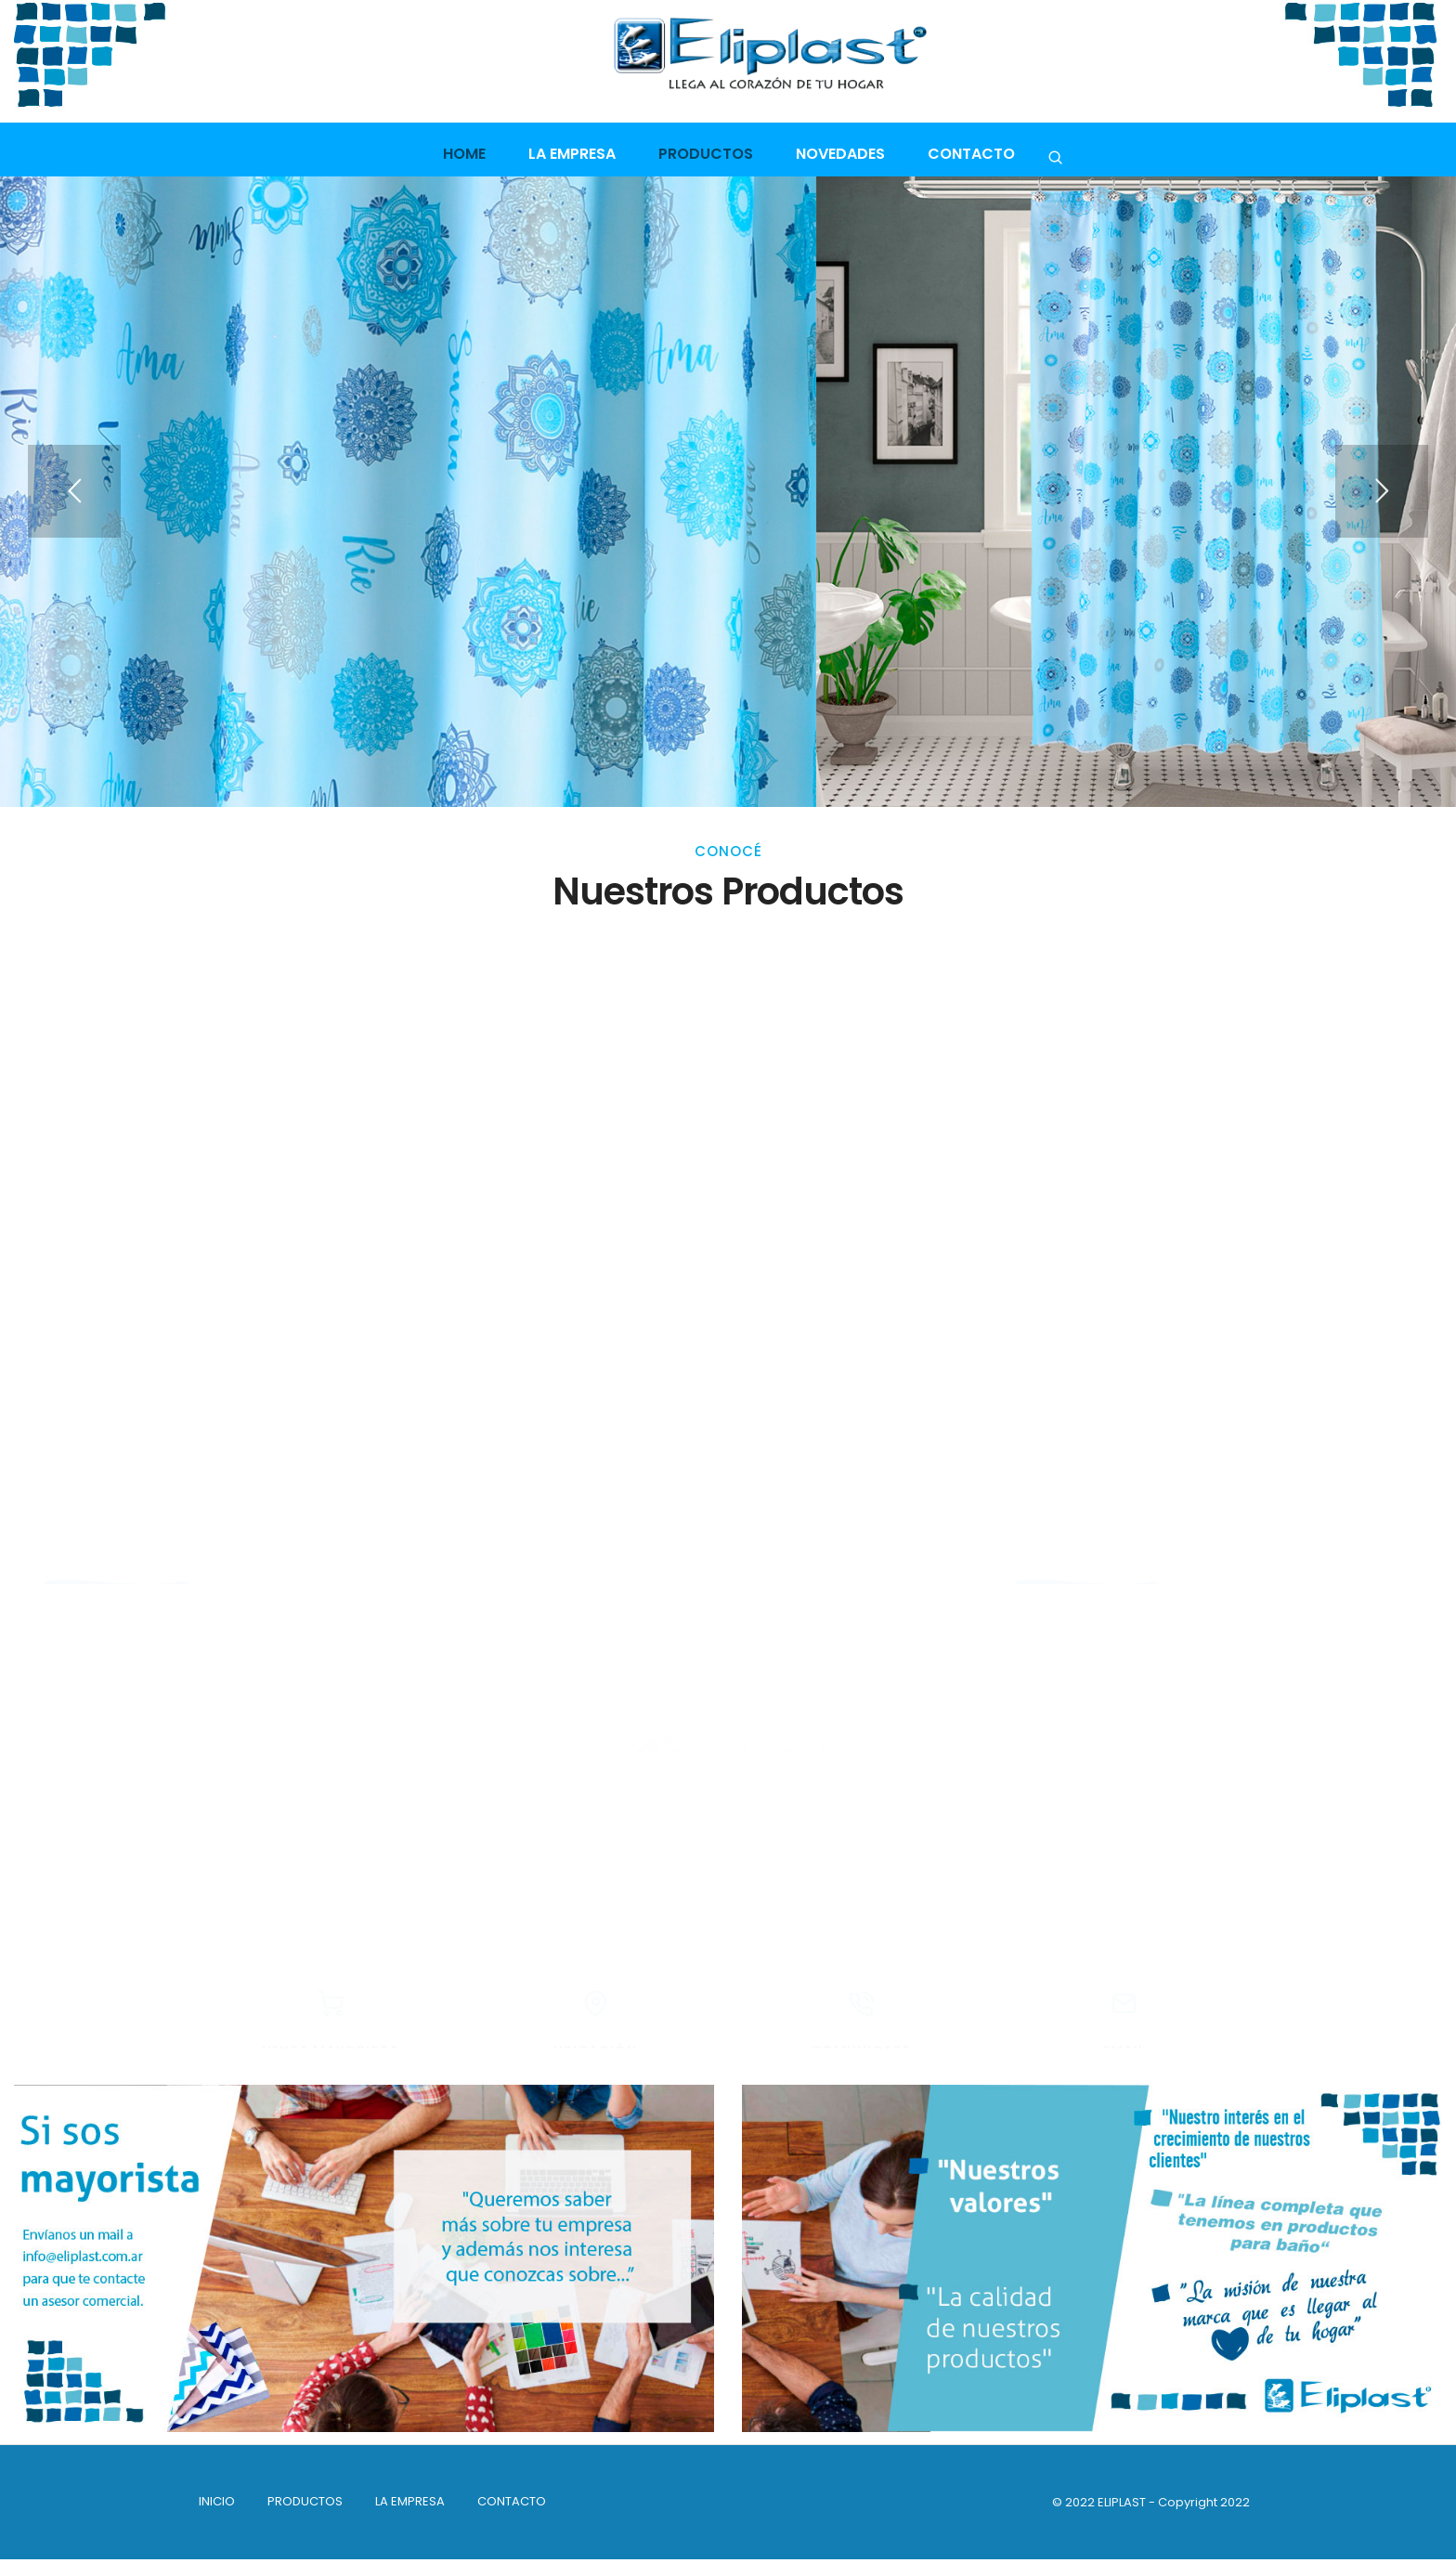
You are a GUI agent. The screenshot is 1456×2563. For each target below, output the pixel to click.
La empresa (572, 153)
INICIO (217, 2501)
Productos (705, 153)
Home (464, 153)
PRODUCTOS (305, 2501)
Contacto (971, 153)
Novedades (840, 153)
